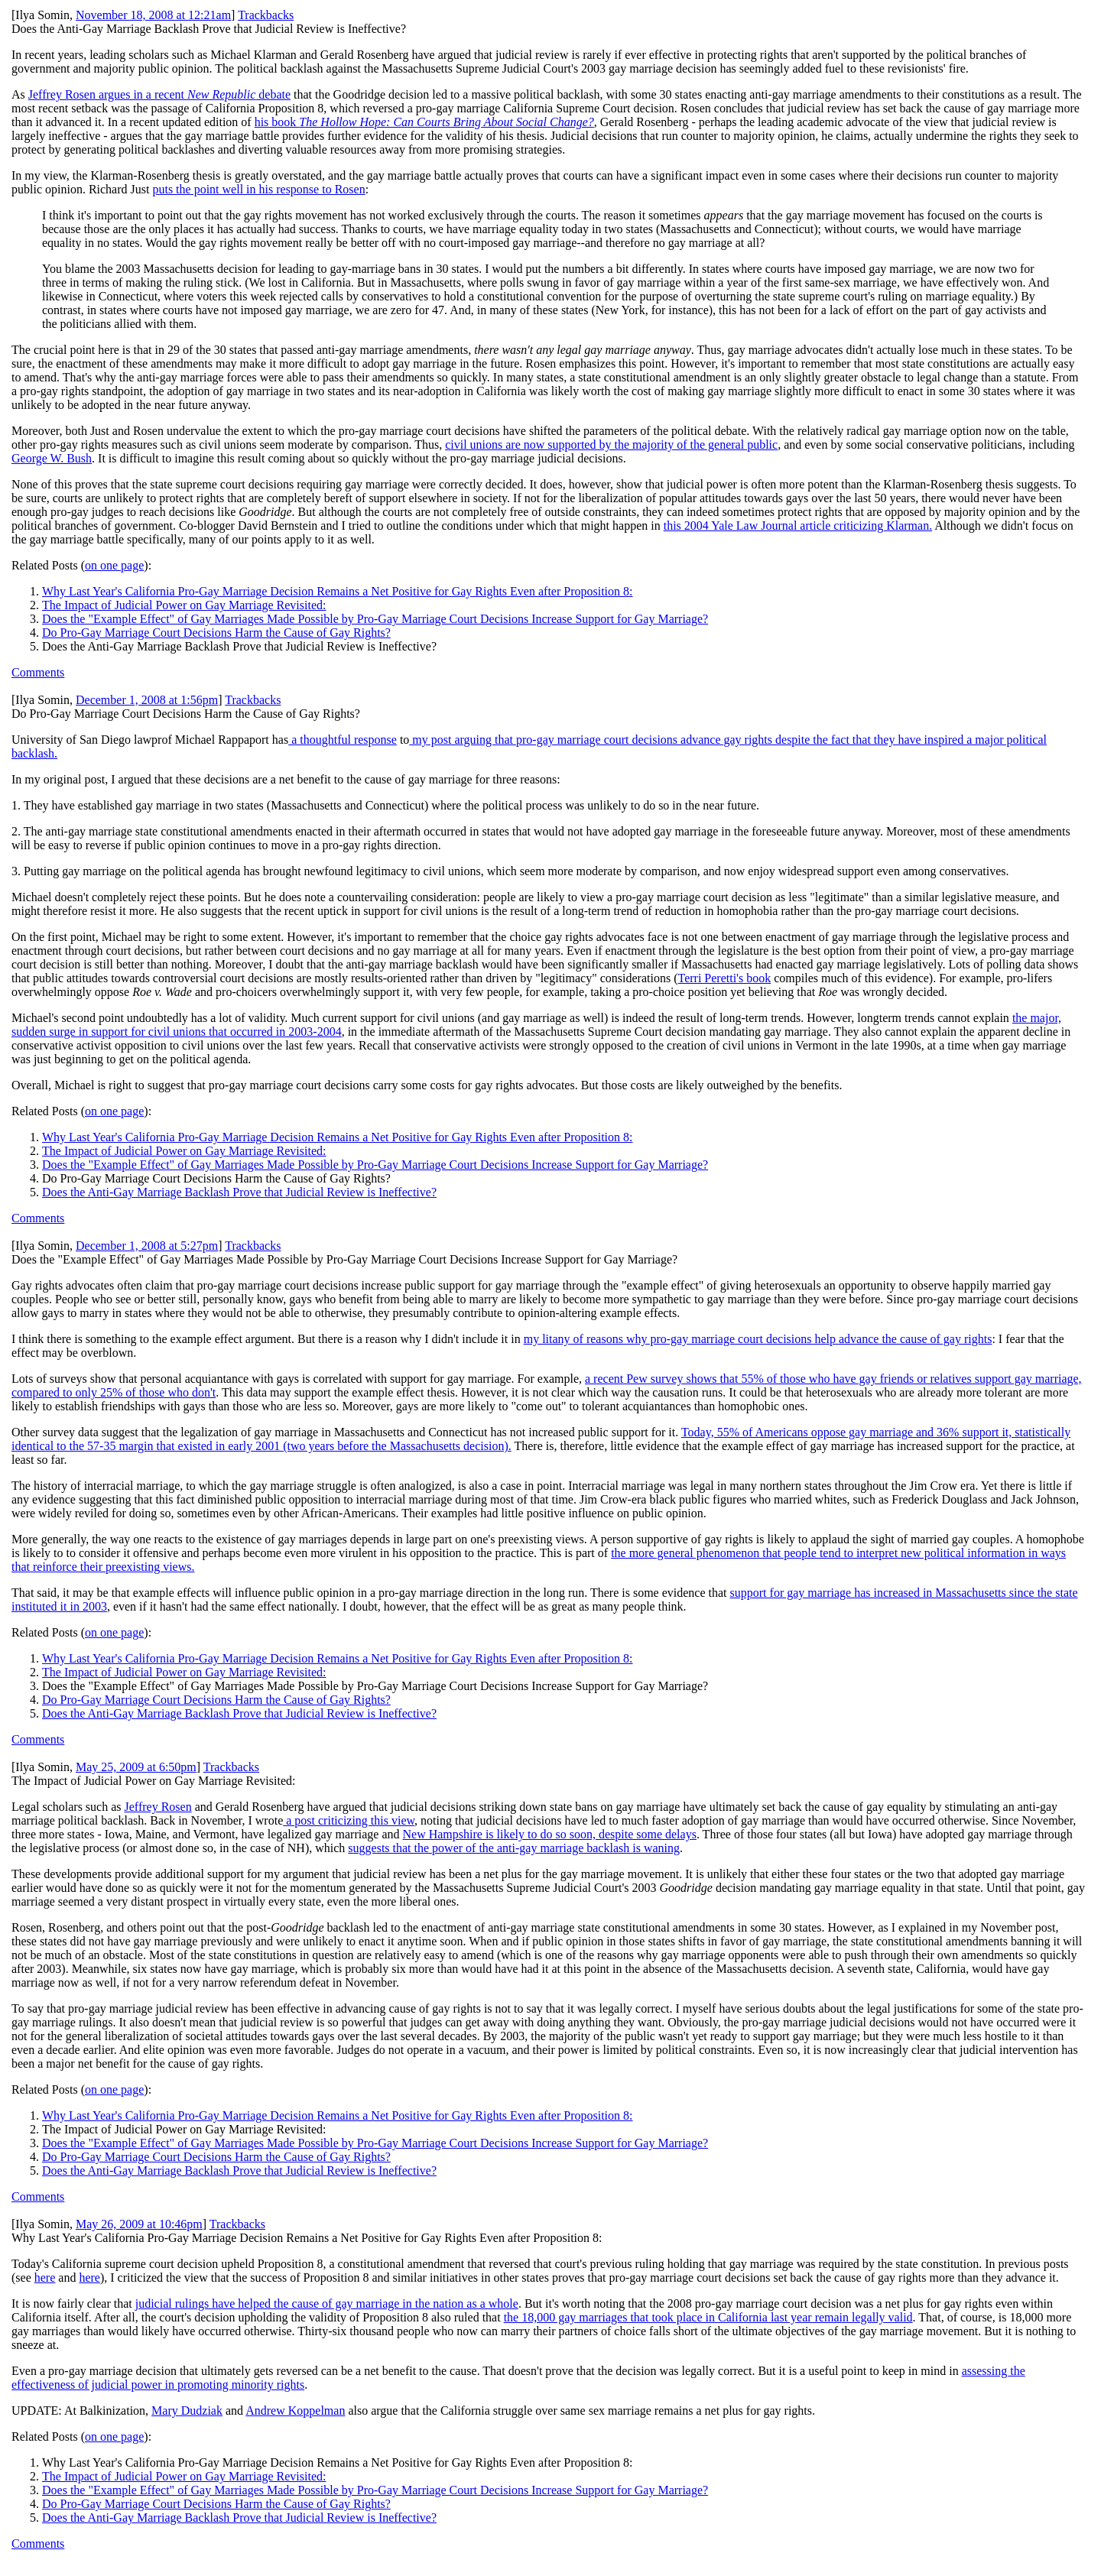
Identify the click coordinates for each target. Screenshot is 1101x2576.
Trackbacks (266, 14)
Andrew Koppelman (295, 2410)
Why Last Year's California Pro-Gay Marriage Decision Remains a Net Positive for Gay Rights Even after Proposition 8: (337, 591)
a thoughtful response (342, 739)
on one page (114, 565)
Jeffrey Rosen (158, 1806)
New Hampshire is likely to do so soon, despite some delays (550, 1834)
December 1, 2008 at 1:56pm (147, 699)
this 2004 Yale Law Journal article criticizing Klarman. (798, 525)
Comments (37, 672)
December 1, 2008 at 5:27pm (147, 1245)
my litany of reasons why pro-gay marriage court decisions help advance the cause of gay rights (758, 1338)
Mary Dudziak (186, 2410)
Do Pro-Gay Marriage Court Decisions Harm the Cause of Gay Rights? (216, 632)
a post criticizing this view (348, 1820)
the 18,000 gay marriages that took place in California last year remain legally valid (708, 2317)
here (45, 2277)
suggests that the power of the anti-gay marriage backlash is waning (514, 1847)
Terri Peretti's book (724, 978)
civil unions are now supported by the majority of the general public (611, 444)
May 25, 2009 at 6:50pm (136, 1766)
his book (424, 121)
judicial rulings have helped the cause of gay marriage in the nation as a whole (326, 2303)
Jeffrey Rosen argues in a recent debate (159, 94)
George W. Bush (51, 458)
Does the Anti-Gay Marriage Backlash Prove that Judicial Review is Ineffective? (239, 1192)
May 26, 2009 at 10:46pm (139, 2224)
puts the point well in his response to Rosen (258, 189)
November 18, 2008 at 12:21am (153, 14)
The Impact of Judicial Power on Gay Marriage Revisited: (184, 605)
